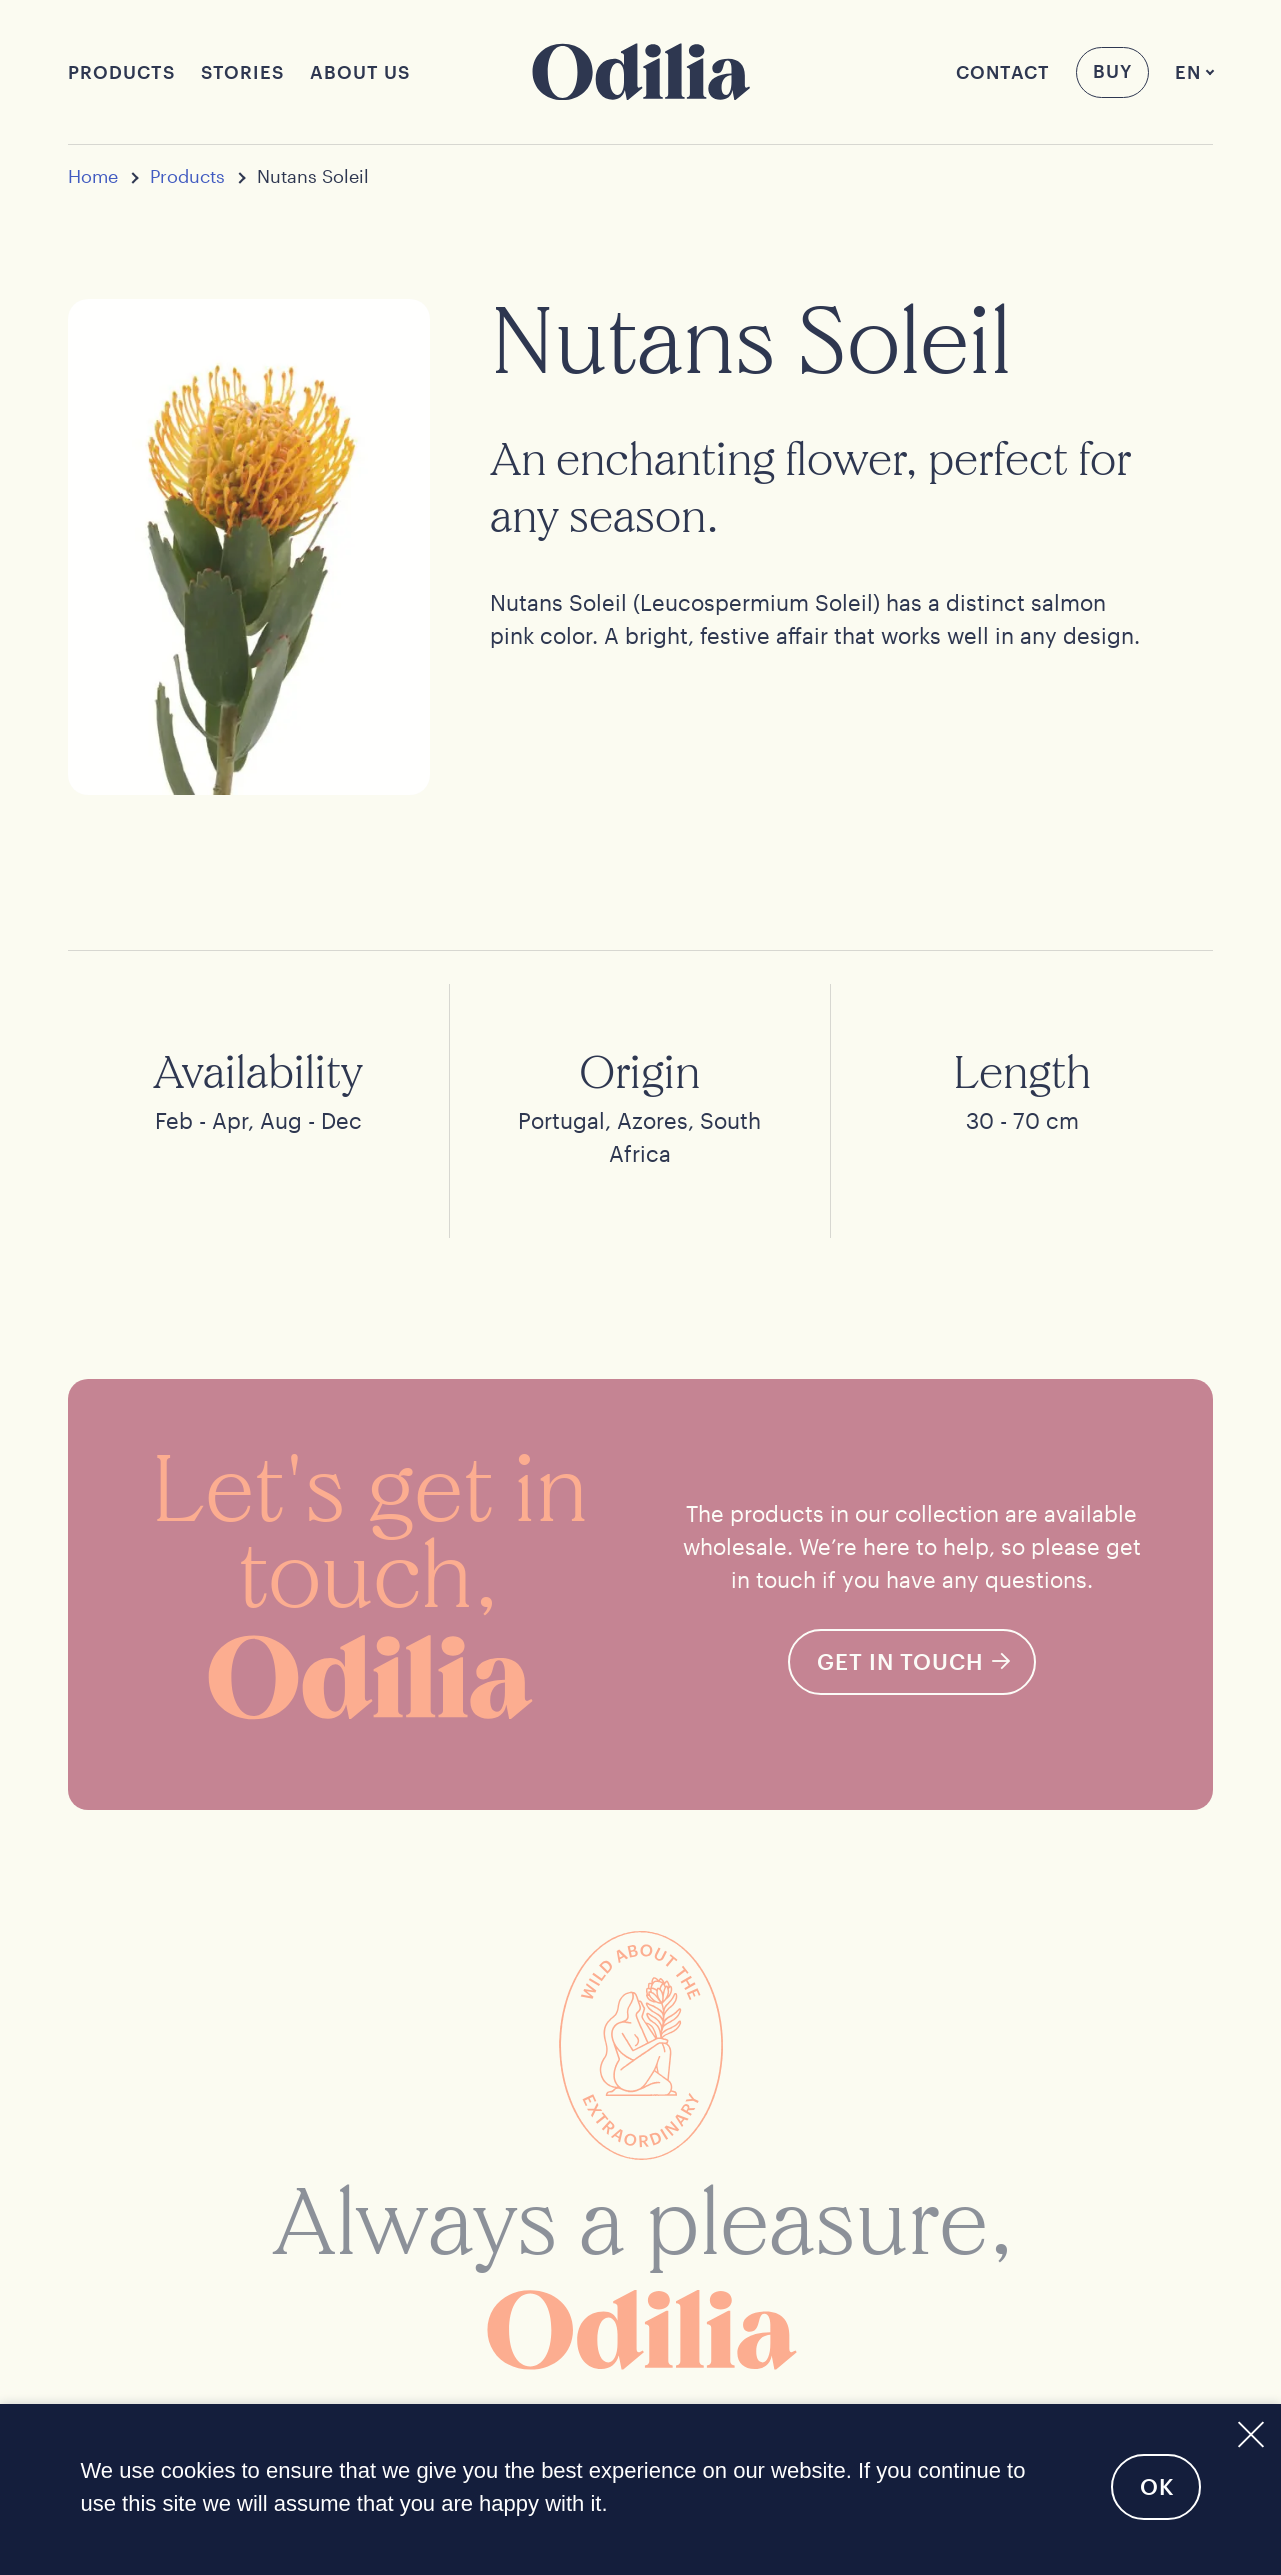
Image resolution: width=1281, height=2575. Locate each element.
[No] (1249, 2431)
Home (93, 176)
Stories (242, 72)
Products (121, 72)
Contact (1003, 72)
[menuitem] (1188, 72)
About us (360, 72)
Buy (1112, 71)
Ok (1157, 2486)
